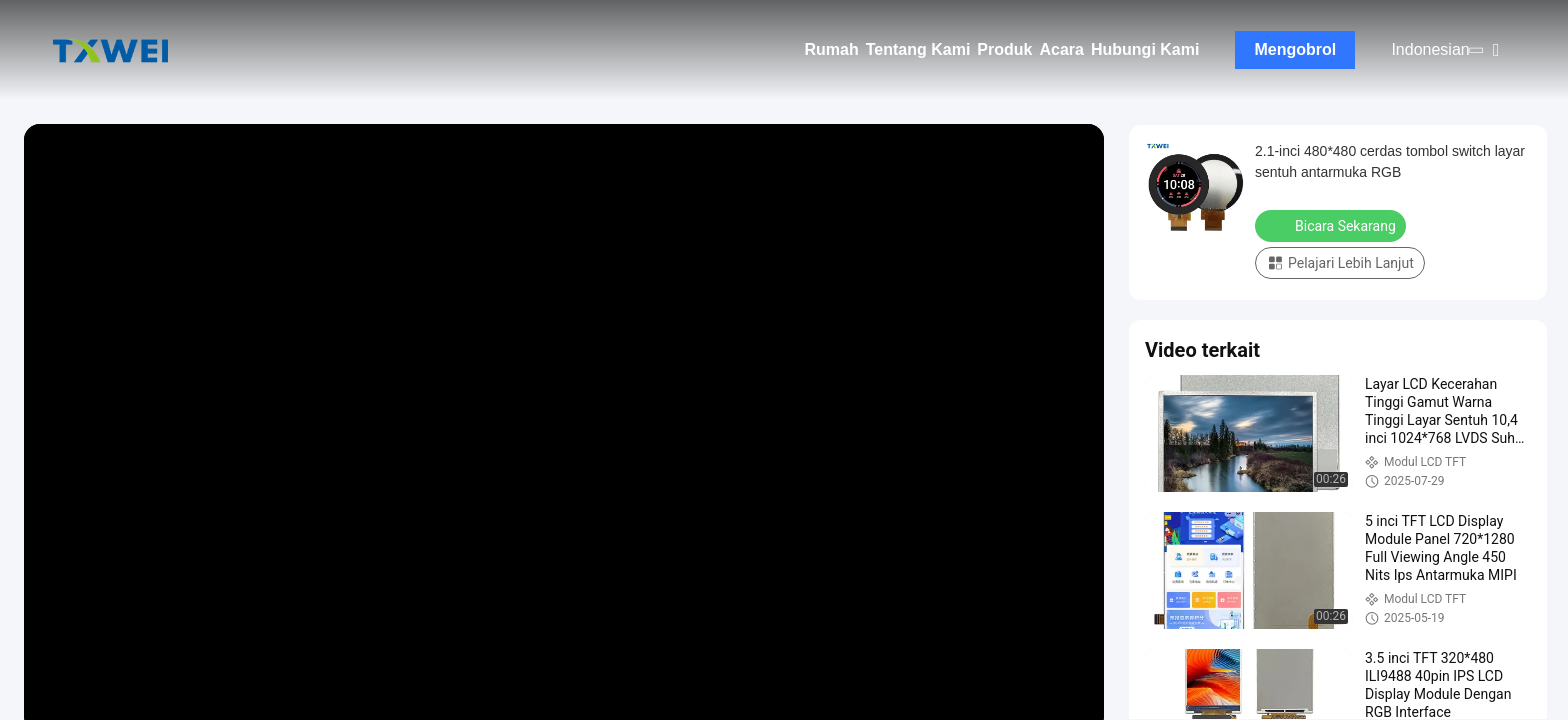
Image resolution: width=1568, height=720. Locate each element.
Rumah (832, 49)
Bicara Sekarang (1332, 225)
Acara (1061, 49)
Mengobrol (1296, 49)
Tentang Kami (918, 49)
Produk (1004, 49)
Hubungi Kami (1145, 49)
